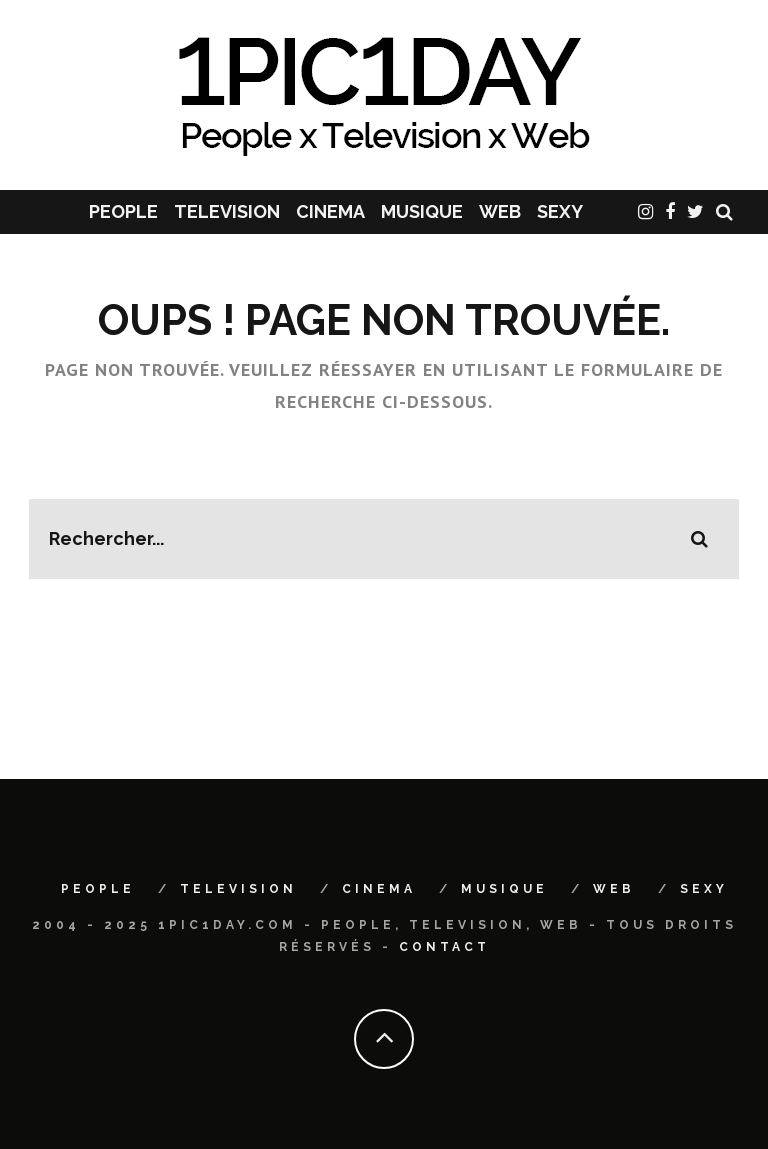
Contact (444, 947)
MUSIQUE (422, 211)
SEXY (560, 211)
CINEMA (330, 211)
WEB (500, 211)
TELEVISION (227, 211)
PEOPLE (123, 211)
